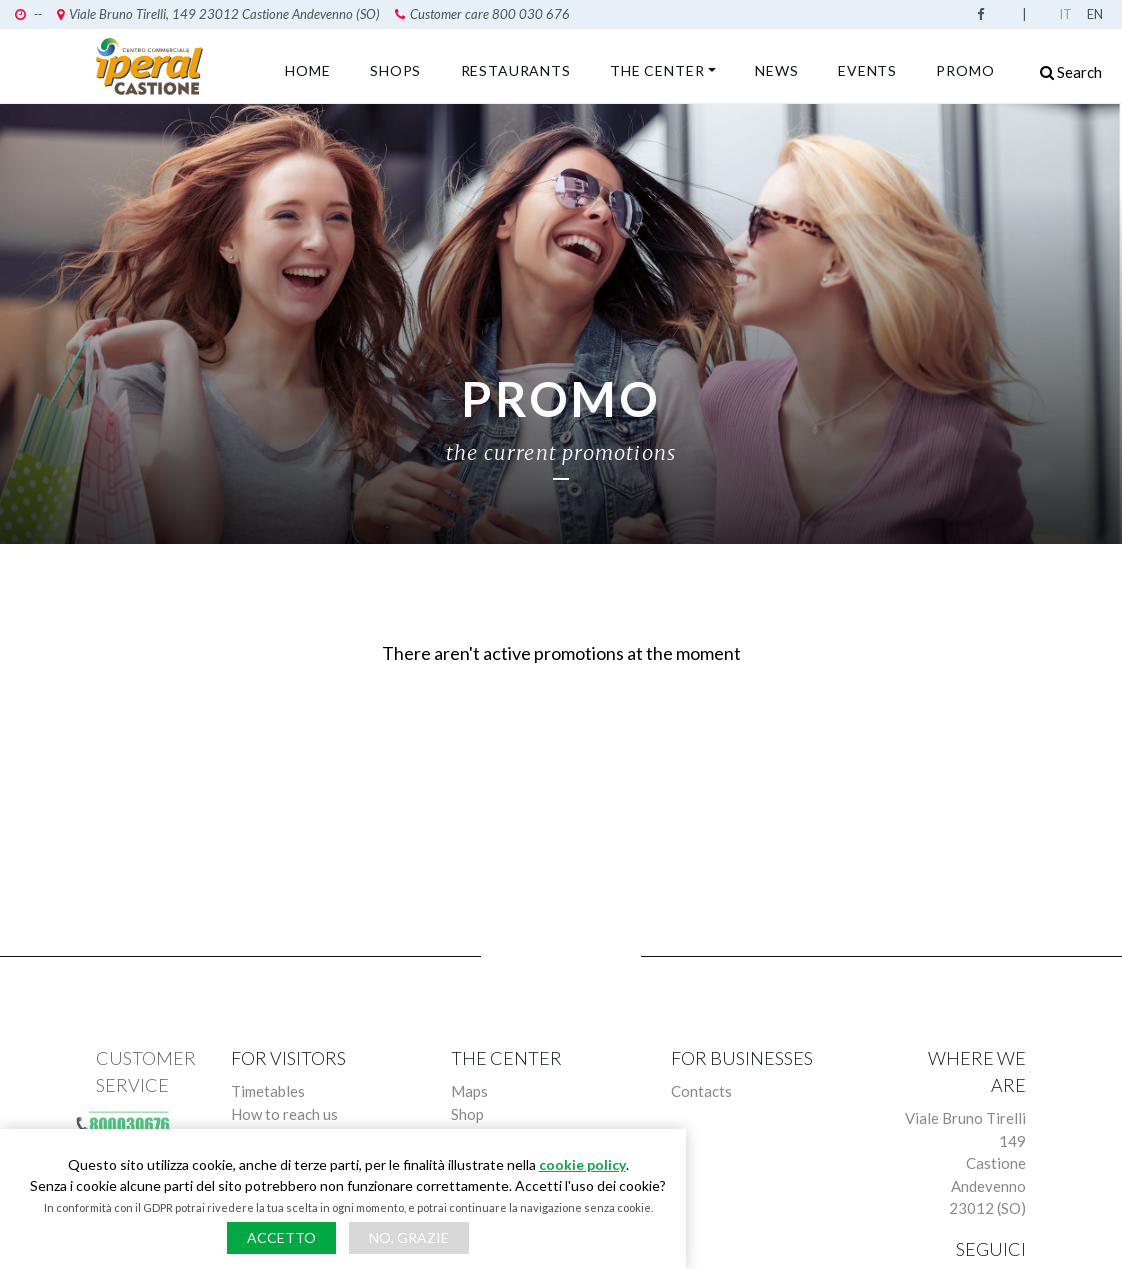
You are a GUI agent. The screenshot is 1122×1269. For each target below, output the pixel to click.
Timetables (268, 1091)
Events (867, 70)
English (1097, 14)
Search (1071, 72)
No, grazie (409, 1237)
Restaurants (516, 70)
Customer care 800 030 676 (482, 14)
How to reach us (284, 1114)
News (776, 70)
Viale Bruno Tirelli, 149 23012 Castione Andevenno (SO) (218, 14)
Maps (469, 1091)
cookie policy (582, 1164)
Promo (965, 70)
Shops (395, 70)
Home (307, 70)
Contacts (701, 1091)
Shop (467, 1114)
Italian (1069, 14)
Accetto (281, 1237)
